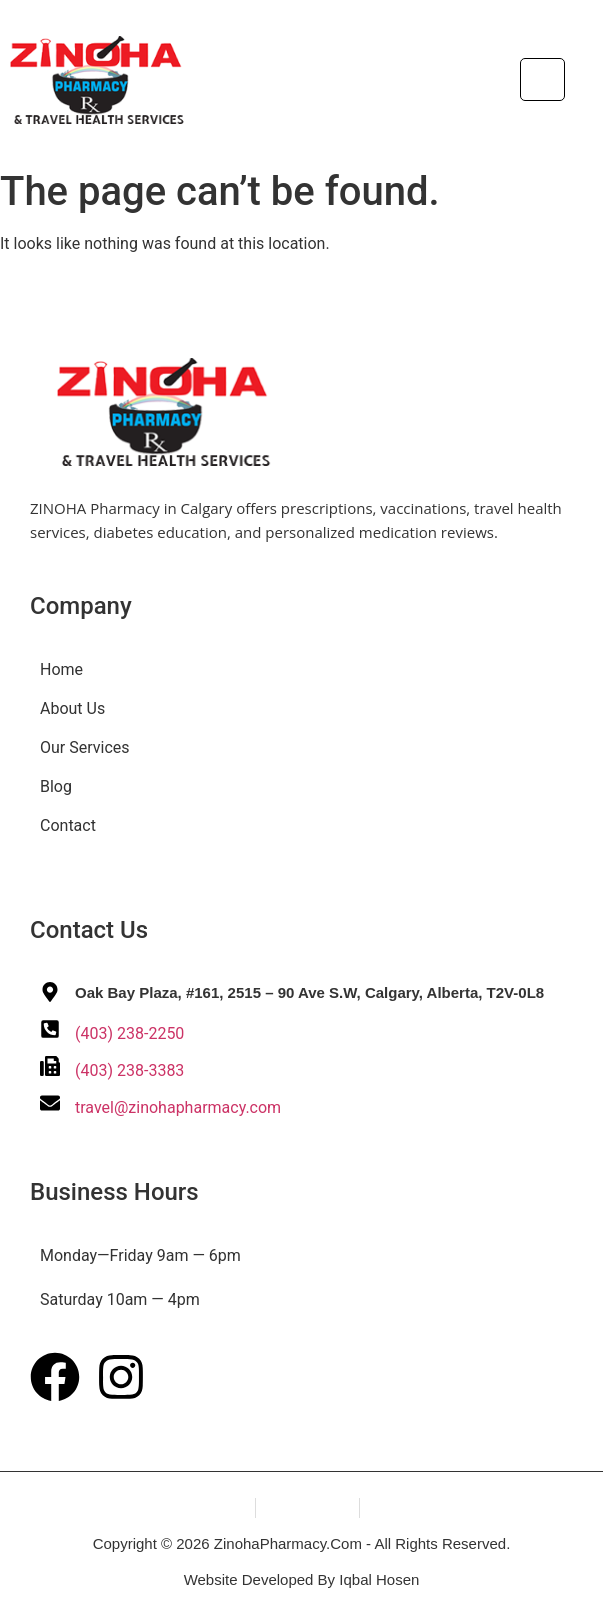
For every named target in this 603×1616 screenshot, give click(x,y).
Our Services (85, 747)
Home (61, 669)
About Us (72, 708)
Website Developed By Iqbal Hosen (302, 1579)
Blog (56, 786)
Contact (68, 825)
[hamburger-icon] (542, 79)
